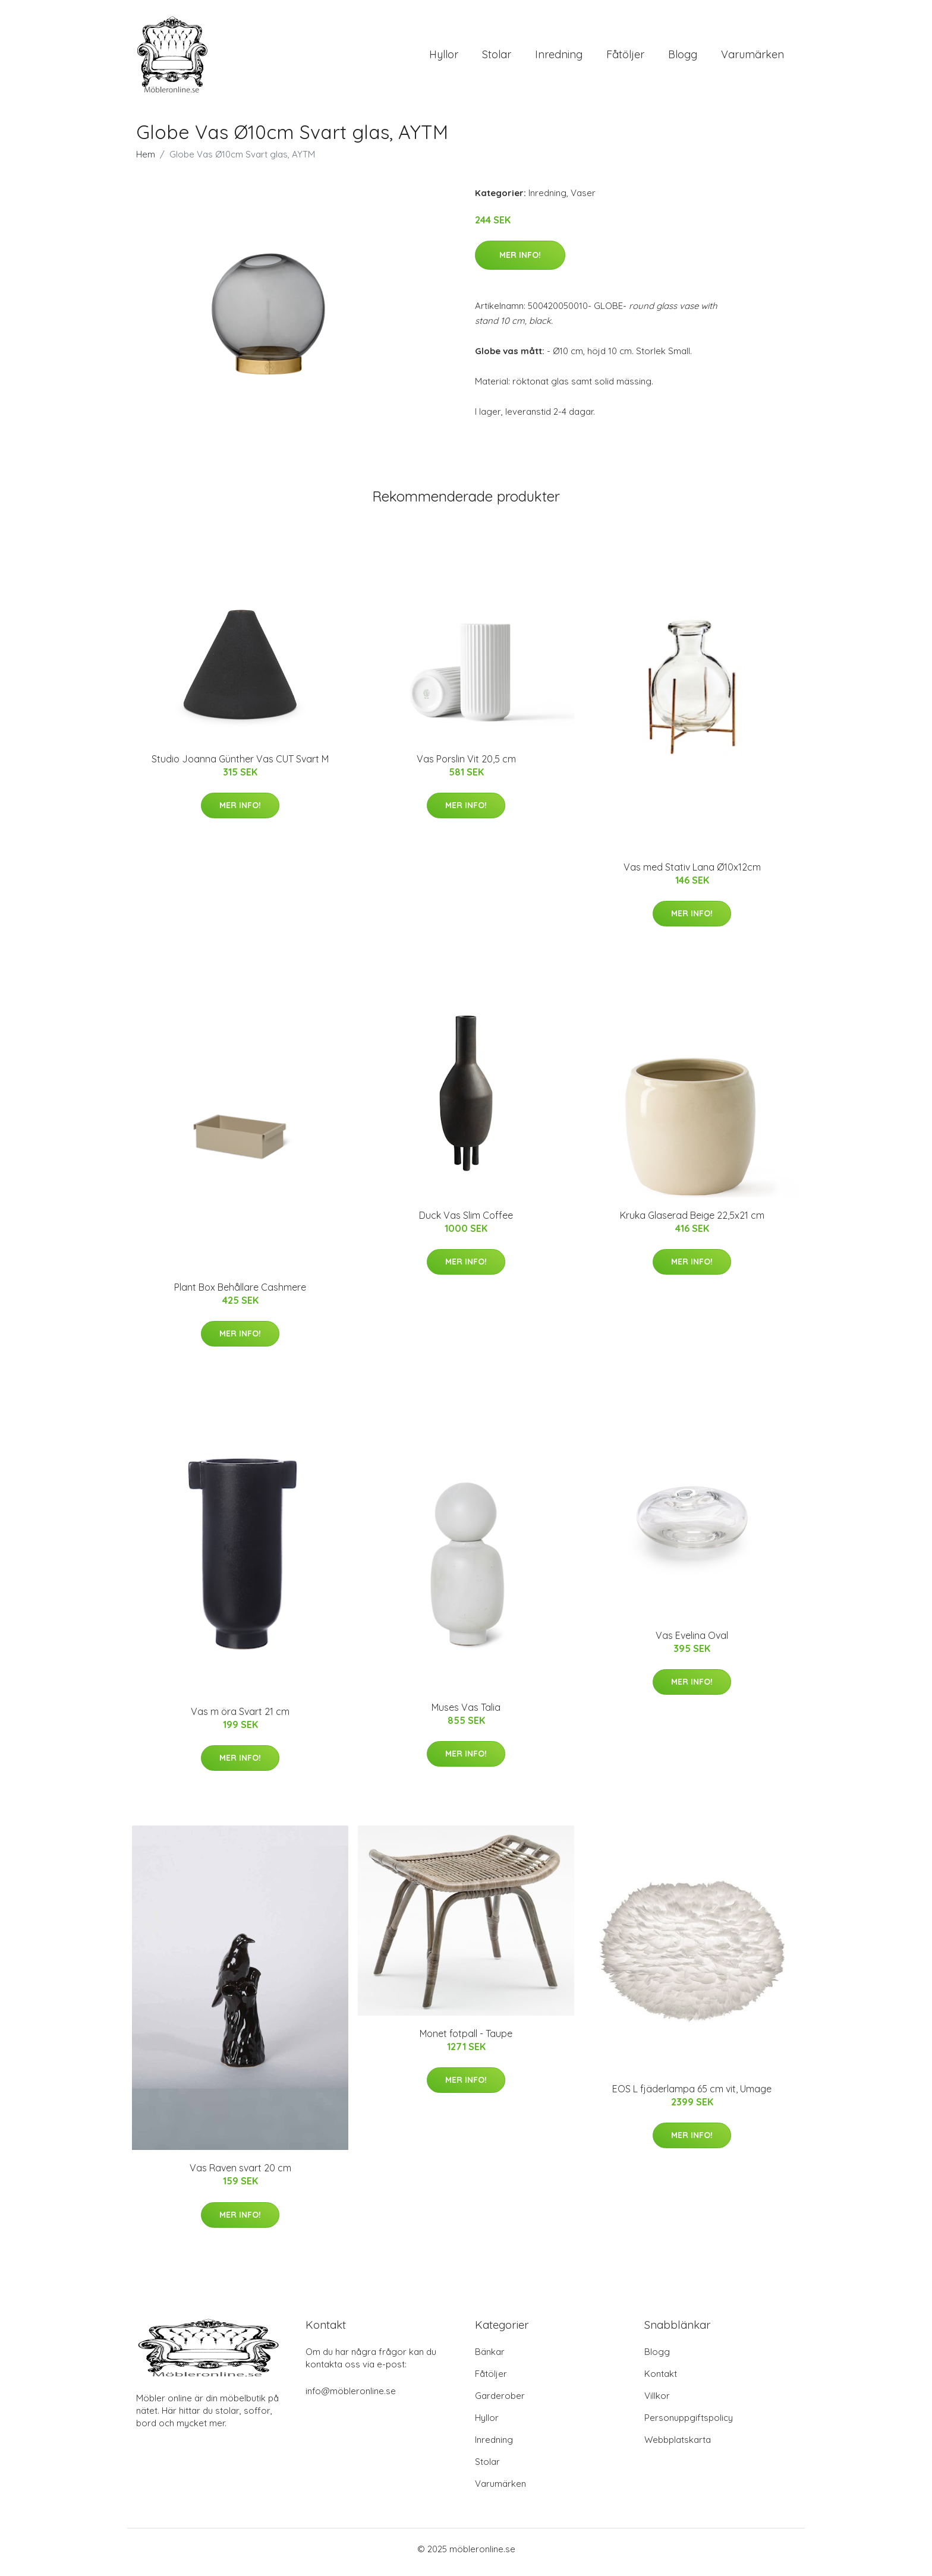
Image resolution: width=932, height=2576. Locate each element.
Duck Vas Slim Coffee (466, 1221)
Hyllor (443, 57)
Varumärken (752, 57)
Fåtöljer (625, 57)
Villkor (657, 2402)
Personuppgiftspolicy (688, 2424)
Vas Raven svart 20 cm (240, 2174)
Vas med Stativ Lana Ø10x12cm (692, 873)
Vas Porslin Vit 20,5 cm (466, 765)
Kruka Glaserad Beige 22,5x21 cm (692, 1221)
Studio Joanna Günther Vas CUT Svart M (240, 765)
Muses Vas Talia (466, 1713)
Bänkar (490, 2358)
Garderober (500, 2402)
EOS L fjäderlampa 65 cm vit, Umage (692, 2095)
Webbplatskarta (677, 2446)
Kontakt (660, 2380)
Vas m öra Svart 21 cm (240, 1717)
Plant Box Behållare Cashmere (240, 1293)
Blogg (682, 57)
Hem (145, 160)
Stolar (496, 57)
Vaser (583, 198)
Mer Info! (520, 261)
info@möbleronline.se (351, 2397)
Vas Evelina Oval (692, 1641)
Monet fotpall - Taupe (466, 2039)
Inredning (558, 57)
